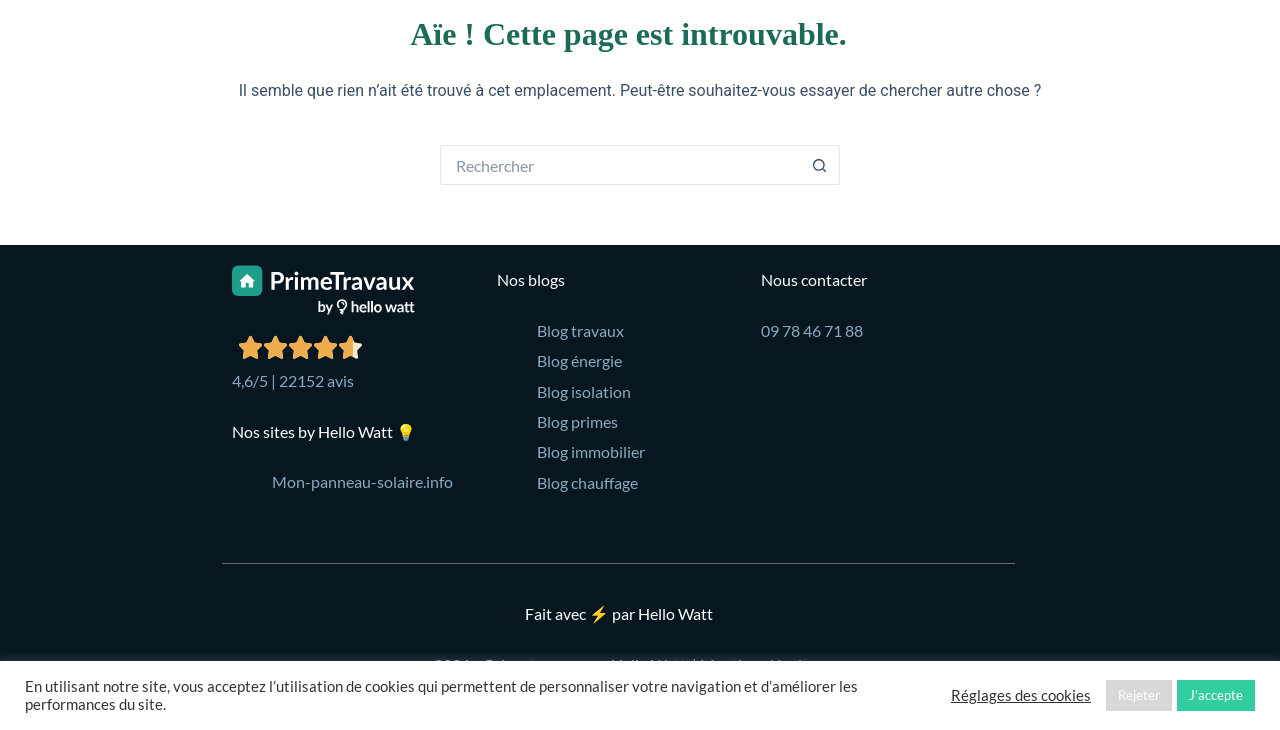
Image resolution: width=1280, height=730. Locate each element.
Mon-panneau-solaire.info (362, 481)
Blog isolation (584, 391)
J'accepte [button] (1216, 695)
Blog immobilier (591, 451)
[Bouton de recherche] (820, 165)
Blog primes (577, 421)
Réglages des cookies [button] (1021, 695)
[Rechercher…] (620, 165)
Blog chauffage (587, 482)
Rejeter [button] (1139, 695)
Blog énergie (579, 360)
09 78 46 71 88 (812, 330)
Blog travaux (580, 330)
